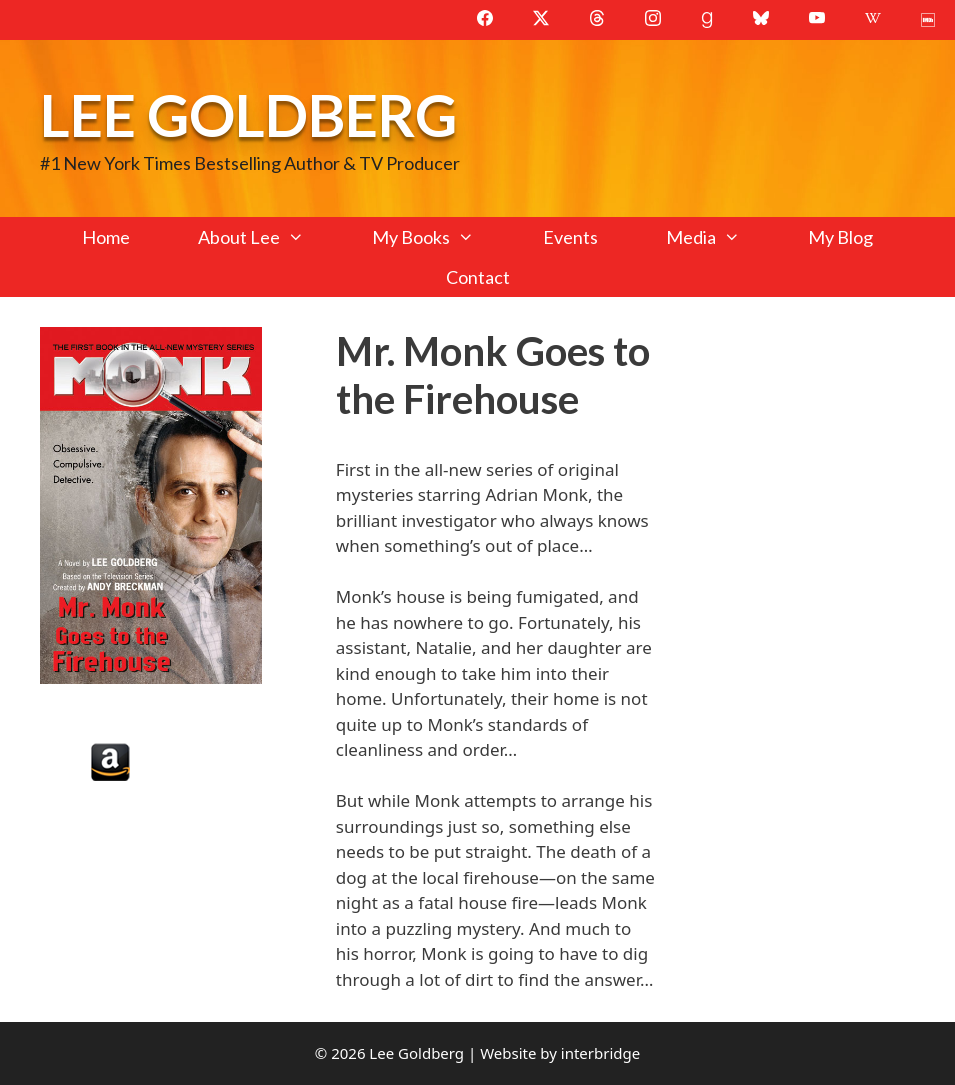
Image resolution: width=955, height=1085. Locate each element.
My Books (440, 237)
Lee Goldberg (248, 114)
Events (570, 237)
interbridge (600, 1053)
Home (106, 237)
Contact (478, 277)
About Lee (268, 237)
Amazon (110, 762)
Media (720, 237)
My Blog (840, 237)
